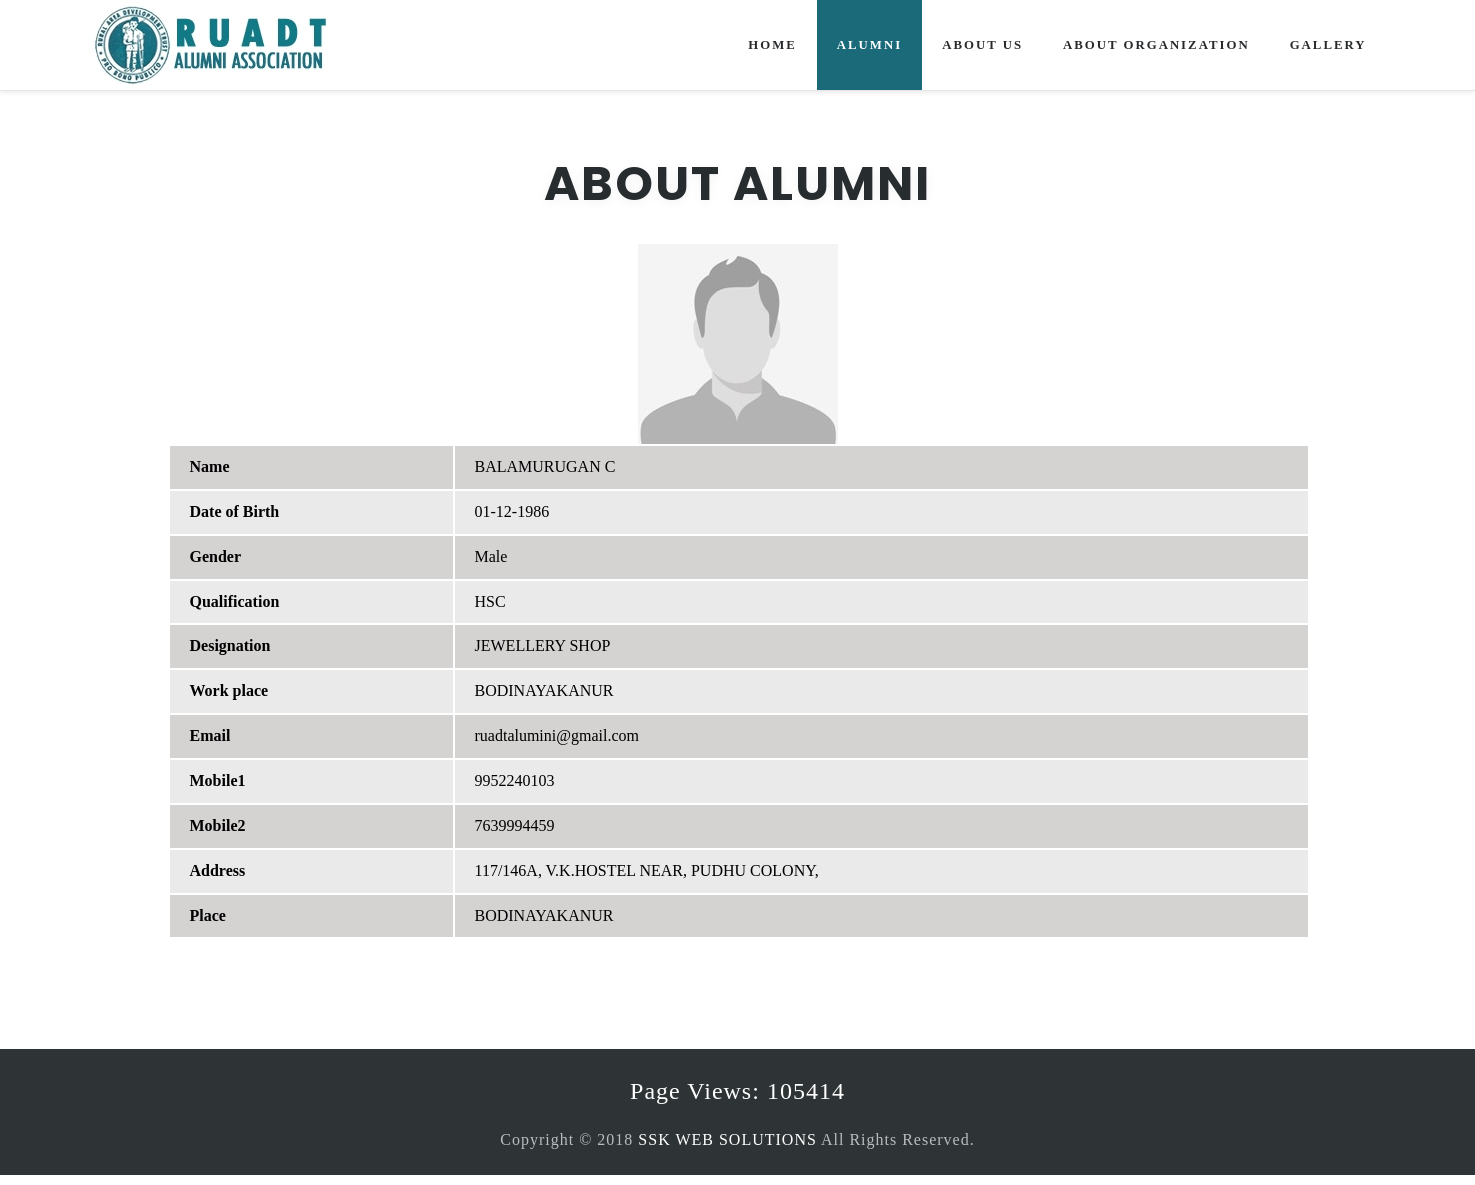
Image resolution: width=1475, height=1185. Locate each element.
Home (772, 45)
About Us (982, 45)
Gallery (1328, 45)
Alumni (869, 45)
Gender (216, 556)
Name (210, 466)
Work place (229, 690)
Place (208, 915)
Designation (230, 645)
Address (218, 870)
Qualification (235, 601)
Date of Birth (235, 511)
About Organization (1156, 45)
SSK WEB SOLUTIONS (727, 1139)
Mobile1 (218, 780)
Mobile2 (218, 825)
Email (210, 735)
